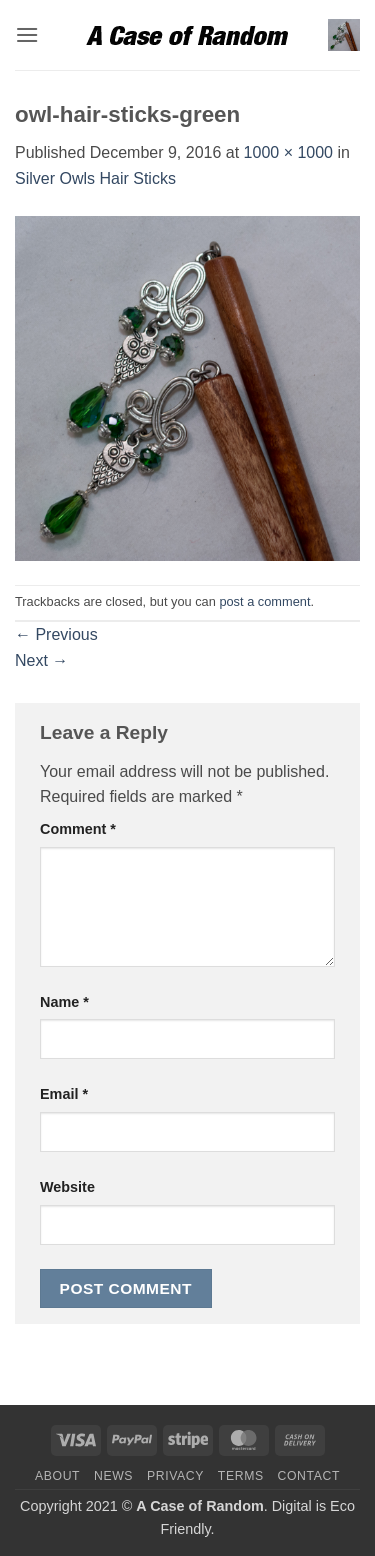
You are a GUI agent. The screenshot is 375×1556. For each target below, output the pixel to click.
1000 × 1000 (288, 152)
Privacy (175, 1476)
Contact (309, 1476)
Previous (56, 634)
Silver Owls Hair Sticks (95, 178)
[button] (27, 34)
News (113, 1476)
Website (67, 1187)
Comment (78, 829)
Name (64, 1002)
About (57, 1476)
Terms (241, 1476)
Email (64, 1094)
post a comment (264, 601)
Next (41, 660)
